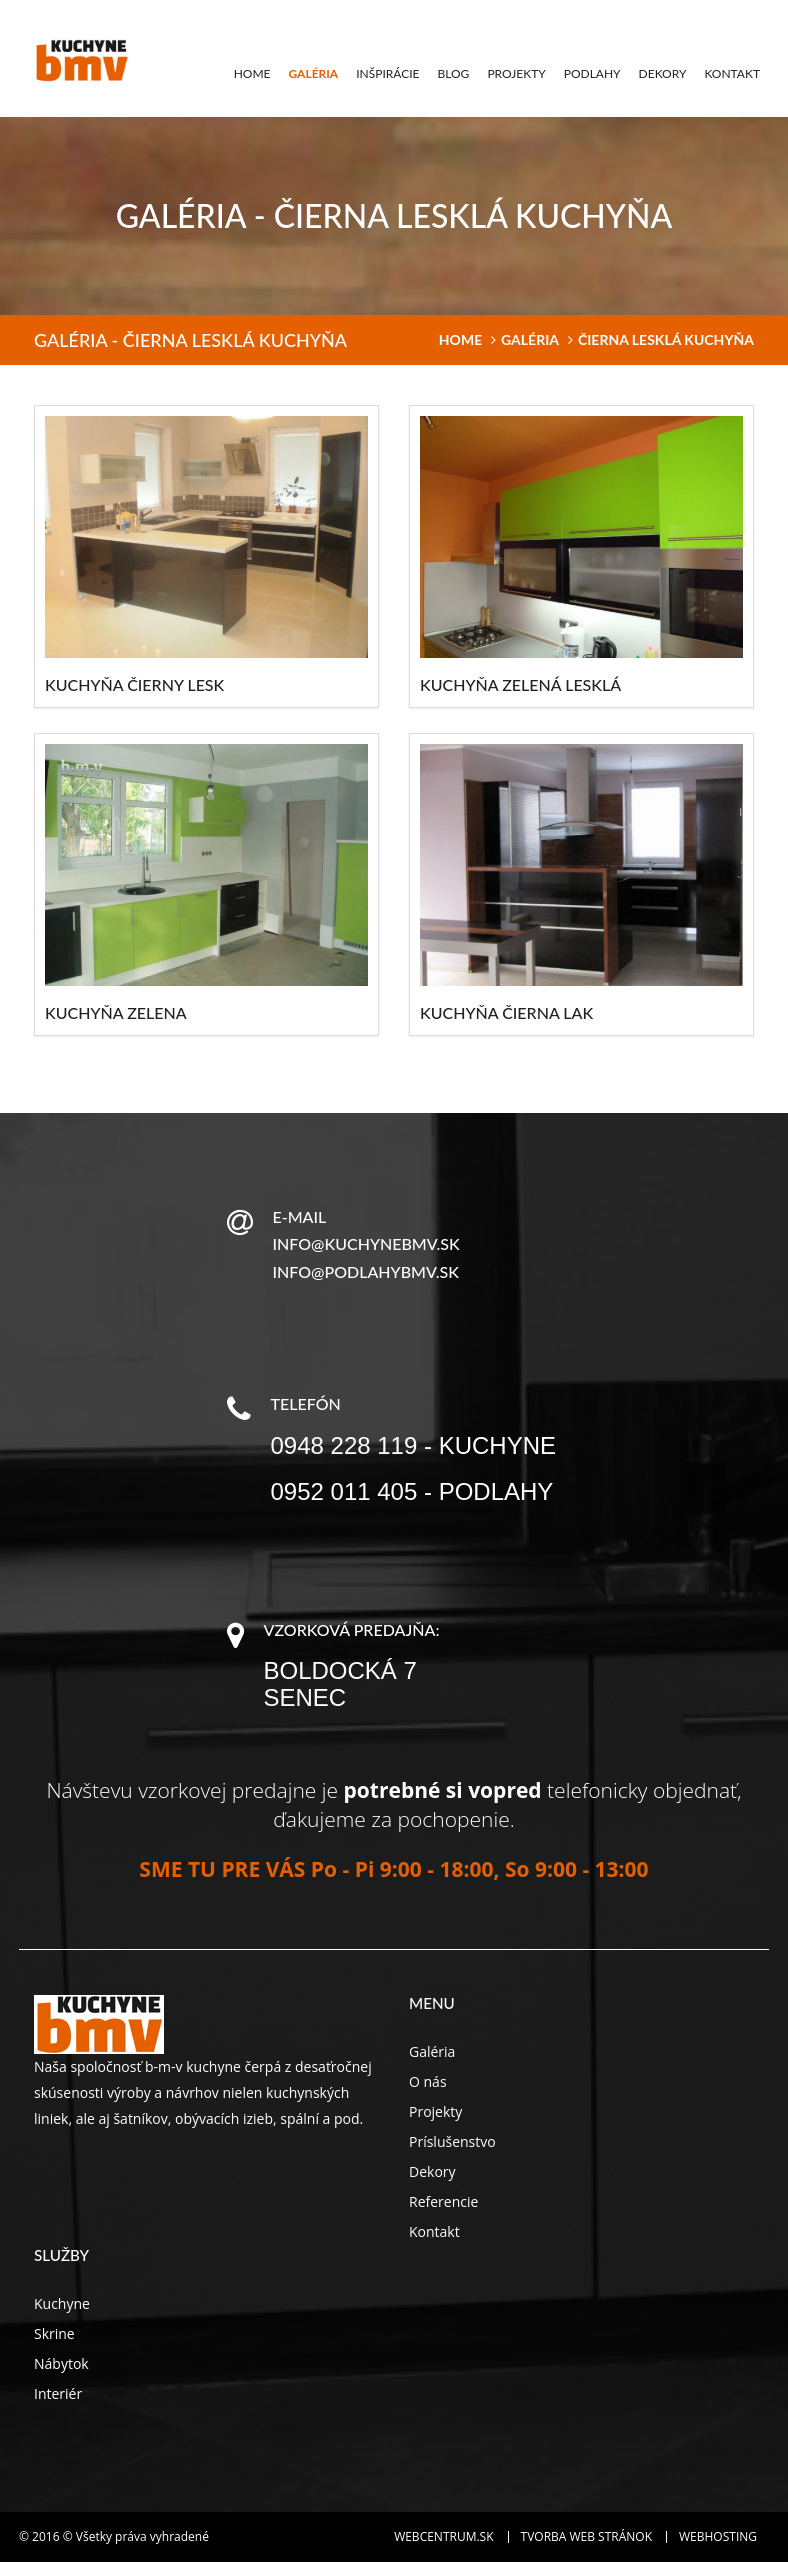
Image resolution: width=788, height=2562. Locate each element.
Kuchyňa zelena (116, 1012)
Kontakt (732, 73)
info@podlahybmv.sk (366, 1271)
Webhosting (718, 2537)
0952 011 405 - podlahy (412, 1491)
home (460, 339)
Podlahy (592, 73)
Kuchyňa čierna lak (506, 1012)
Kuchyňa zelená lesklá (520, 684)
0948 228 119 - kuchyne (414, 1445)
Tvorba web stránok (586, 2537)
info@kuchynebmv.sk (366, 1243)
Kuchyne (62, 2303)
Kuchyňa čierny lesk (134, 684)
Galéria (313, 73)
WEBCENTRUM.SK (443, 2537)
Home (252, 73)
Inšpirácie (387, 73)
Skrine (54, 2333)
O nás (428, 2081)
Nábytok (61, 2363)
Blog (454, 73)
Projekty (516, 73)
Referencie (443, 2201)
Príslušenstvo (452, 2141)
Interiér (58, 2393)
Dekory (663, 73)
